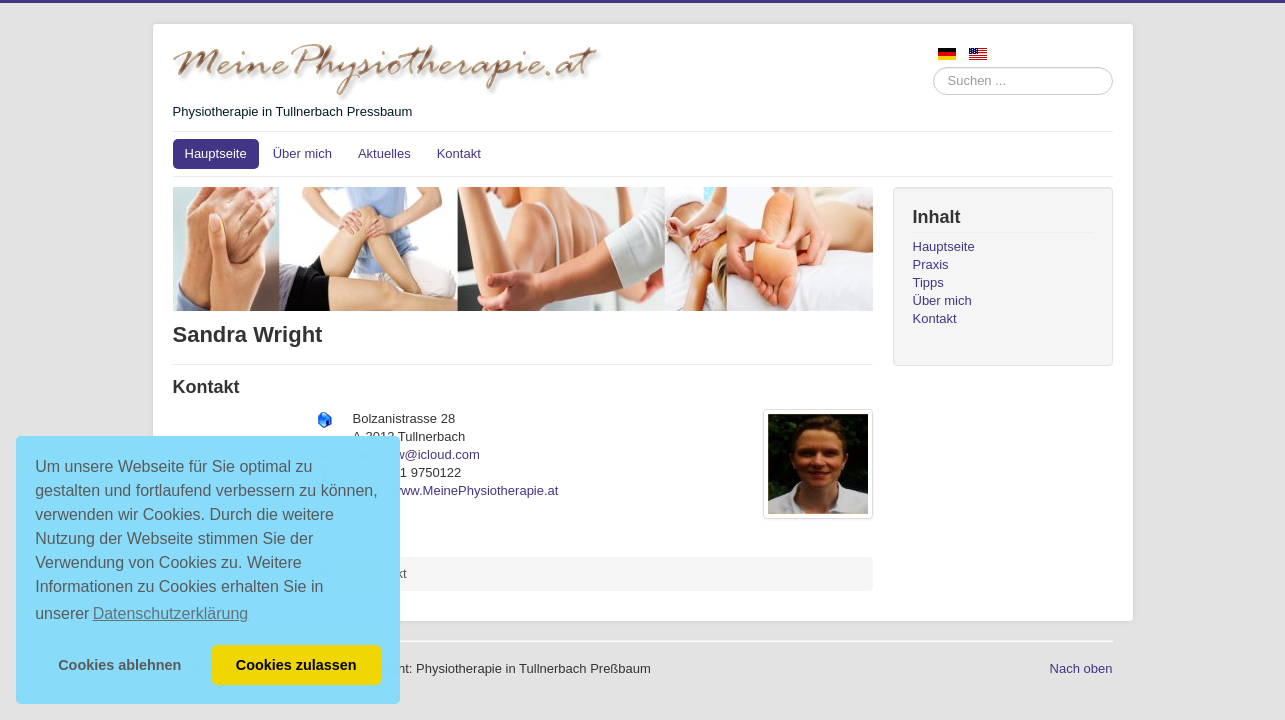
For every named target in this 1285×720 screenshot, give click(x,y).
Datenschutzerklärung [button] (171, 613)
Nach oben (1081, 668)
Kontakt (459, 153)
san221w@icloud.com (416, 454)
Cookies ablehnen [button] (119, 665)
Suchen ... (933, 67)
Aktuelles (384, 153)
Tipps (928, 282)
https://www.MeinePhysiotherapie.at (456, 490)
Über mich (302, 153)
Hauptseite (216, 153)
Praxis (931, 264)
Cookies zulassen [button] (296, 665)
